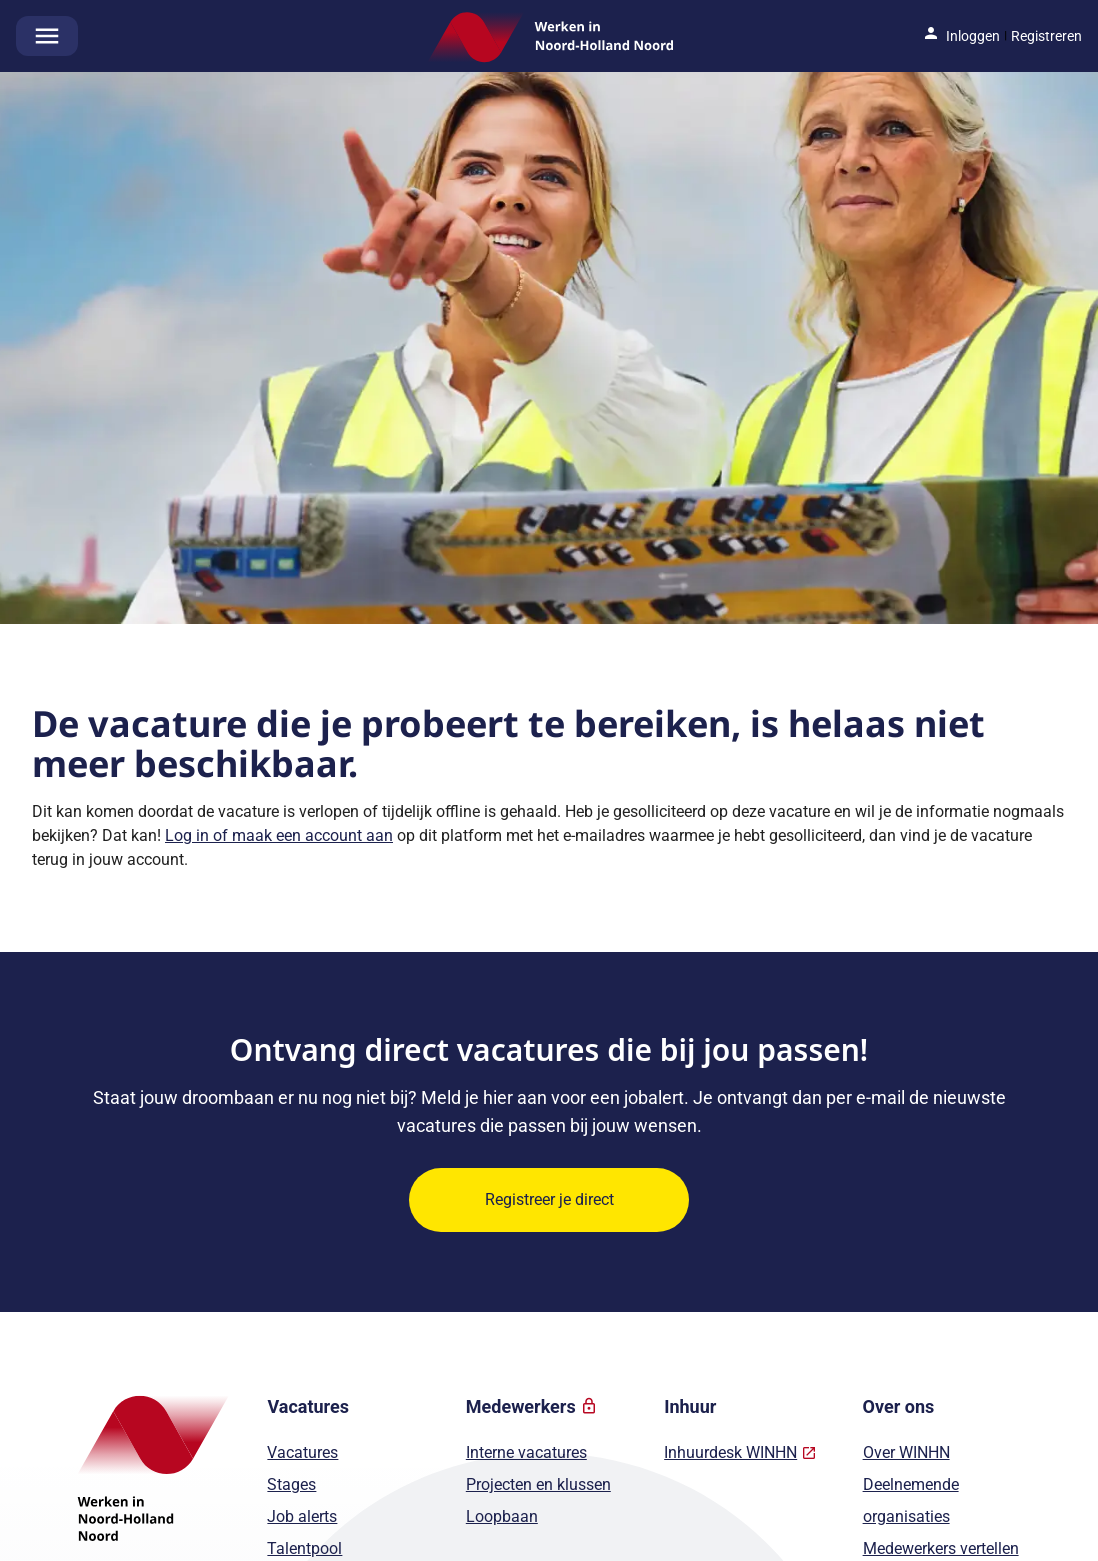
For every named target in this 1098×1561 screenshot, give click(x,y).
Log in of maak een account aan (279, 835)
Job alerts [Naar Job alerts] (302, 1516)
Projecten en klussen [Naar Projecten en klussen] (538, 1484)
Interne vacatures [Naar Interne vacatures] (526, 1452)
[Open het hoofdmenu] (47, 36)
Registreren (1046, 36)
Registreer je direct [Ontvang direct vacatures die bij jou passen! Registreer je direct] (549, 1199)
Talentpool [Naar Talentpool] (304, 1548)
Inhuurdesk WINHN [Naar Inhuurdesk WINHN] (730, 1452)
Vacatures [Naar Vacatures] (302, 1452)
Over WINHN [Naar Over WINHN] (906, 1452)
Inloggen (973, 36)
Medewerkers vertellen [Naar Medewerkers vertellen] (941, 1548)
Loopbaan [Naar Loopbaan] (502, 1516)
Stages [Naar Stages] (291, 1484)
